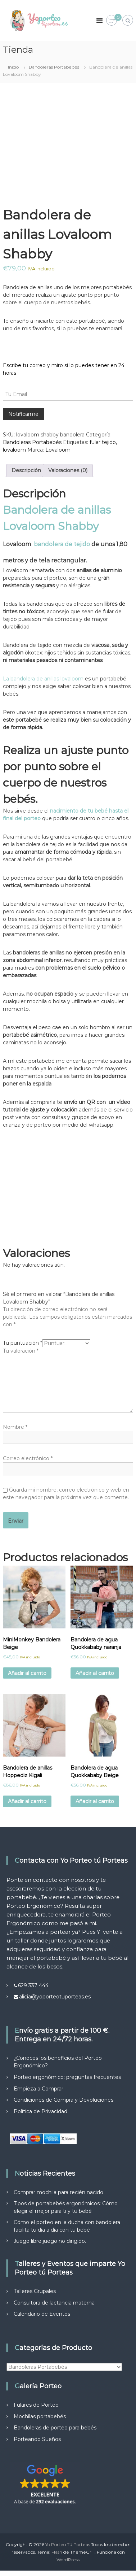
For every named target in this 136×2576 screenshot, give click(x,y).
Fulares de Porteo (36, 2405)
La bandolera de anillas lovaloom (43, 678)
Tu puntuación (22, 1343)
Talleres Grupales (35, 2291)
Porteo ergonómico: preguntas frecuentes (67, 2077)
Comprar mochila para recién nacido (58, 2192)
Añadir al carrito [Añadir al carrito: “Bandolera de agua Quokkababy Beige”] (95, 1801)
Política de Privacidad (40, 2111)
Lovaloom (58, 450)
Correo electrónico (28, 1458)
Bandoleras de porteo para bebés (55, 2427)
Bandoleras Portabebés (54, 67)
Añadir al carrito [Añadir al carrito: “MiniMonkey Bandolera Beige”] (27, 1673)
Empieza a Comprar (38, 2088)
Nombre (15, 1427)
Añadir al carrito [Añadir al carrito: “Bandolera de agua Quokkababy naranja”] (95, 1673)
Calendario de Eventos (42, 2314)
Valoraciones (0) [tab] (67, 470)
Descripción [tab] (26, 470)
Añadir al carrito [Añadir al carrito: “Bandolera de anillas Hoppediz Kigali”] (27, 1801)
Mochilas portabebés (40, 2416)
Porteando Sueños (37, 2439)
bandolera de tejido (62, 544)
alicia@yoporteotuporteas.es (55, 1996)
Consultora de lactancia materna (54, 2302)
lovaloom (14, 450)
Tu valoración (20, 1351)
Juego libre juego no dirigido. (50, 2241)
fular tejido (103, 442)
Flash (56, 2552)
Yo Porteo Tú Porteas (67, 2544)
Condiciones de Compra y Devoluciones (63, 2100)
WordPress (68, 2559)
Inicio (13, 67)
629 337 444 (33, 1985)
